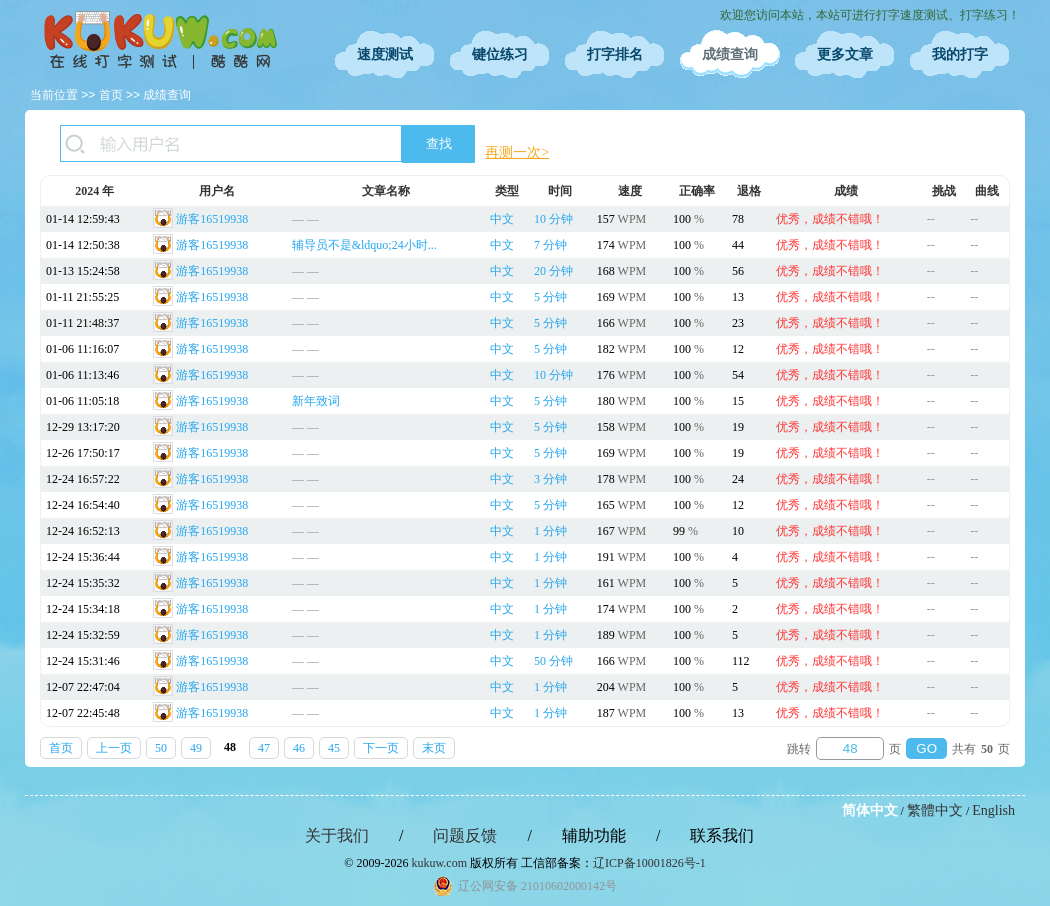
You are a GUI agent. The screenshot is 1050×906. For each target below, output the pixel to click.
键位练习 (500, 54)
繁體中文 (935, 810)
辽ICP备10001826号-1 (649, 863)
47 (264, 748)
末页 (434, 748)
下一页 (381, 748)
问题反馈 (465, 835)
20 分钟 (553, 271)
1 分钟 (550, 531)
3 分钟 (550, 479)
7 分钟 (550, 245)
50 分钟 (553, 661)
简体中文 (870, 810)
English (993, 810)
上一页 (114, 748)
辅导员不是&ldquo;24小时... (364, 245)
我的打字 (960, 54)
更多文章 (845, 54)
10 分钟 (553, 219)
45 (334, 748)
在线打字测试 (160, 40)
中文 (502, 219)
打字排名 (615, 54)
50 (161, 748)
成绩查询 (730, 54)
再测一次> (517, 152)
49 (196, 748)
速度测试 (385, 54)
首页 (111, 95)
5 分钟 (550, 297)
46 (299, 748)
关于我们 (337, 835)
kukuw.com (439, 863)
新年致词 (316, 401)
